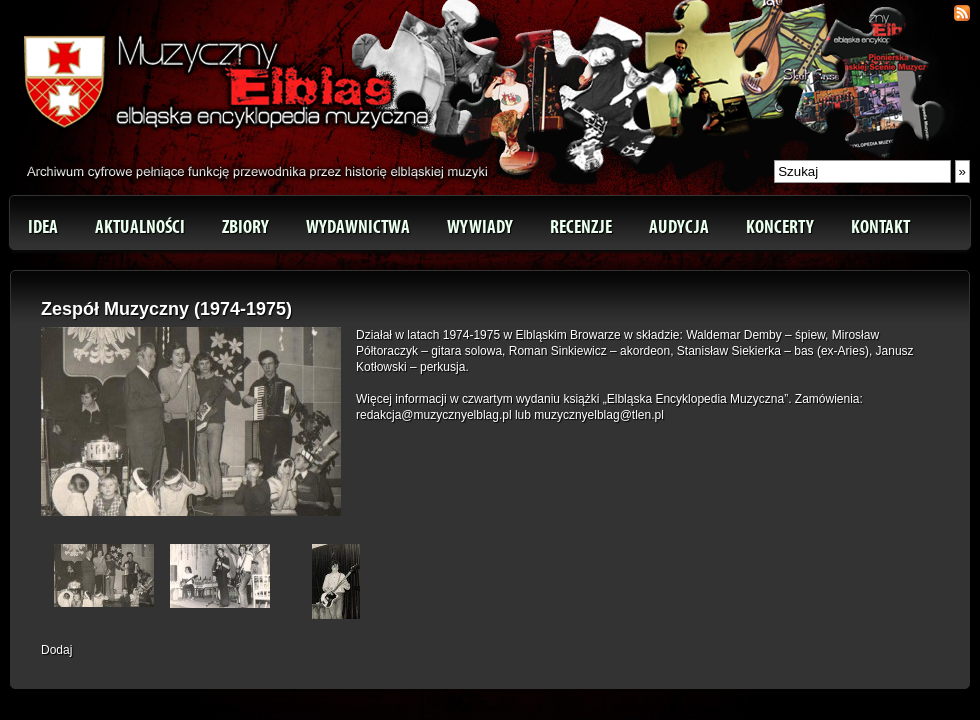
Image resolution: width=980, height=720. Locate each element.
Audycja (679, 227)
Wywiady (480, 227)
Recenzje (581, 227)
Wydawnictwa (358, 227)
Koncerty (780, 227)
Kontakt (880, 227)
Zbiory (245, 227)
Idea (43, 227)
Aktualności (140, 227)
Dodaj (56, 650)
